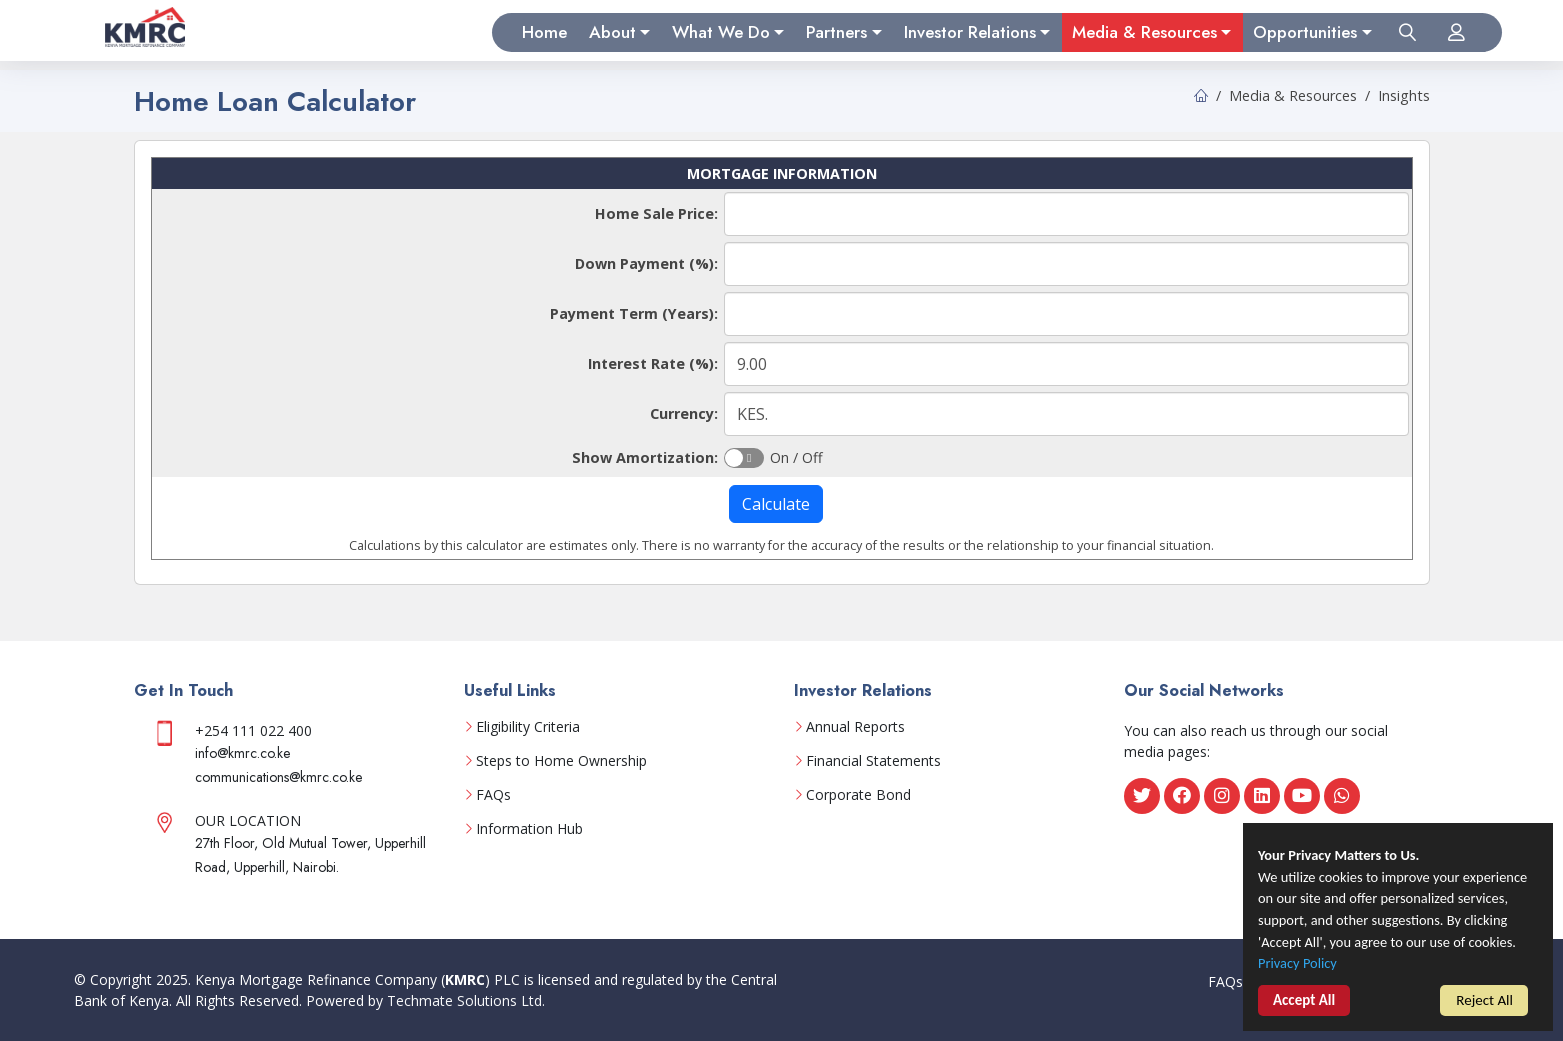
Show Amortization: (645, 457)
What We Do (721, 32)
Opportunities (1305, 32)
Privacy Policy (1299, 966)
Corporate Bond (858, 795)
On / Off (796, 456)
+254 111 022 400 (253, 730)
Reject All (1484, 1001)
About (612, 32)
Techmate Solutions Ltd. (466, 1000)
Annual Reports (855, 727)
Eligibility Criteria (528, 727)
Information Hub (529, 829)
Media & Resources (1144, 32)
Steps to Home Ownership (561, 761)
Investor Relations (970, 32)
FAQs (493, 795)
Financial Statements (873, 761)
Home (544, 32)
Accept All (1304, 1002)
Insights (1404, 95)
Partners (836, 32)
